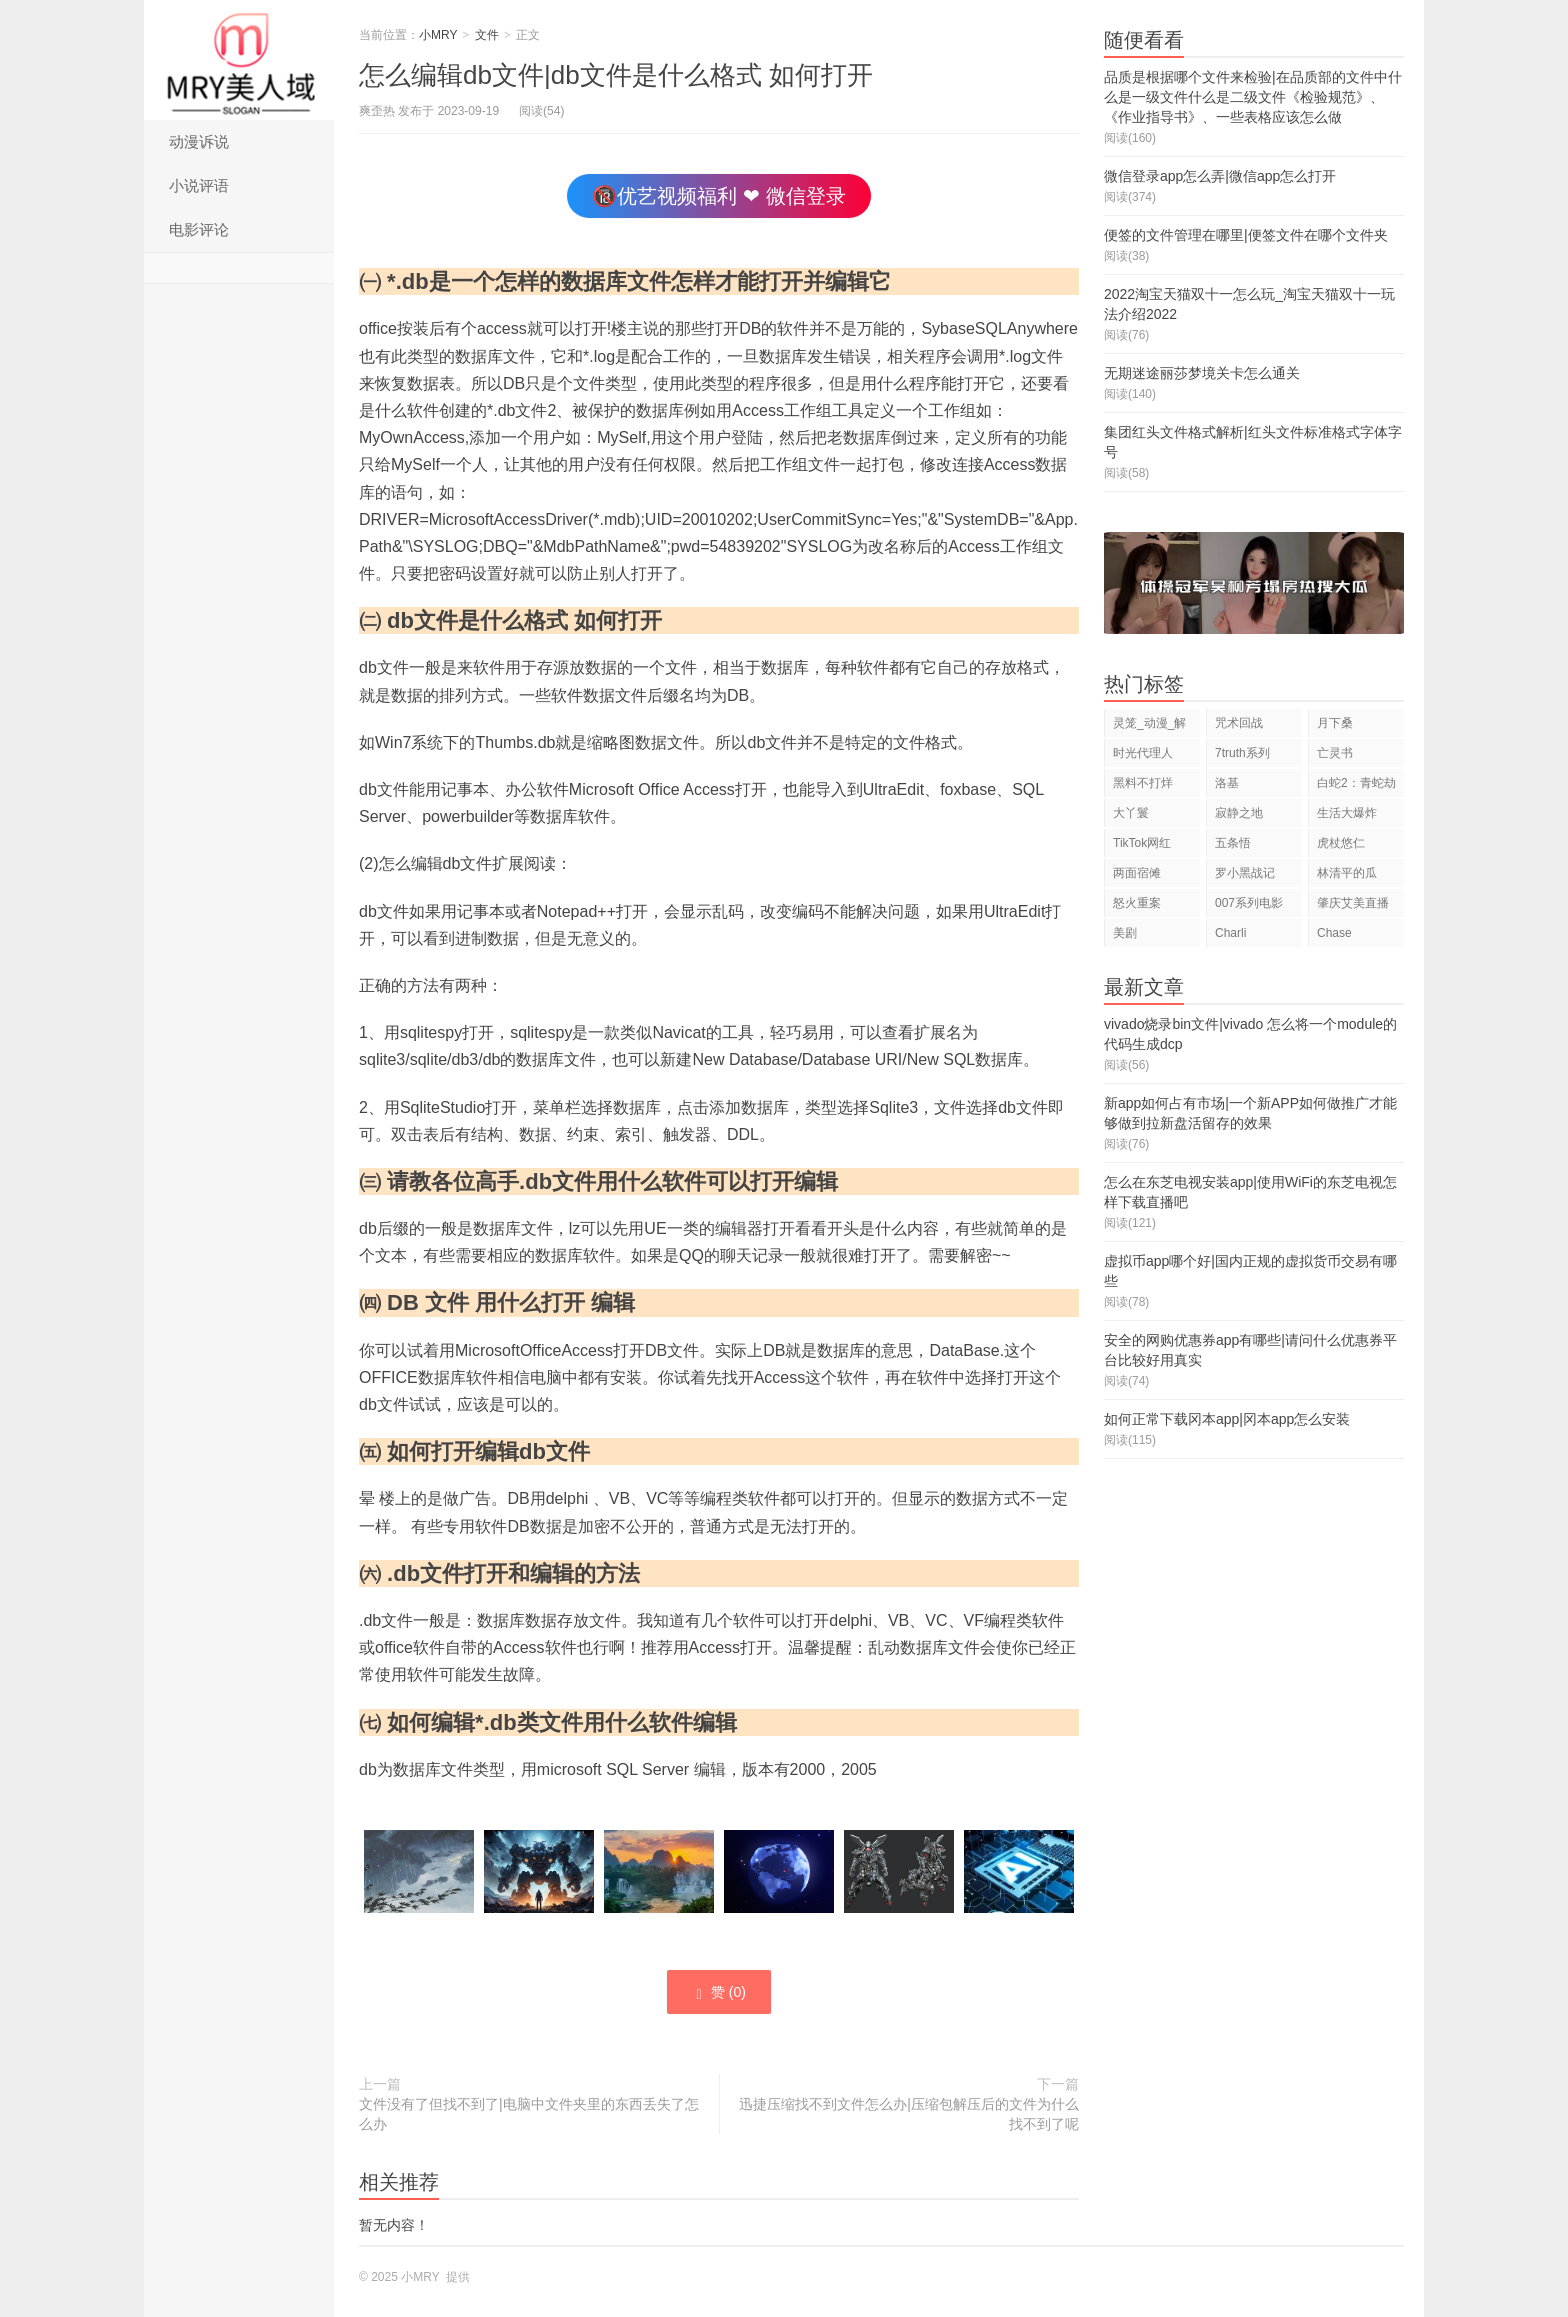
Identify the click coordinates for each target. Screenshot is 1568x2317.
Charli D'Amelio (1239, 936)
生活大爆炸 (1347, 813)
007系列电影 (1249, 903)
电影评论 (199, 229)
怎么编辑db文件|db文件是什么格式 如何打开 (616, 75)
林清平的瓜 (1347, 873)
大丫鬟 (1131, 813)
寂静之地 (1239, 813)
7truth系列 (1242, 753)
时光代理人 (1143, 753)
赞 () (719, 1993)
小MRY (239, 60)
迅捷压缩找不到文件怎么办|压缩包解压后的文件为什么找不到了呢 (909, 2114)
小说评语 (199, 185)
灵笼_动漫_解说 (1149, 726)
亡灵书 (1335, 753)
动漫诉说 (199, 141)
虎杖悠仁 (1341, 843)
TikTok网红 (1142, 843)
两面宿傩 (1137, 873)
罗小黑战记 (1245, 873)
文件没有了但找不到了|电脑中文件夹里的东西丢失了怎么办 (529, 2114)
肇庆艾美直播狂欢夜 (1353, 906)
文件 (487, 35)
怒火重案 (1137, 903)
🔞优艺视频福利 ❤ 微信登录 (718, 196)
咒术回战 (1239, 723)
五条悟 (1233, 843)
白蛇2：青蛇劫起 (1356, 786)
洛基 (1227, 783)
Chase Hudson (1337, 936)
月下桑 (1335, 723)
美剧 (1125, 933)
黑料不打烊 (1143, 783)
